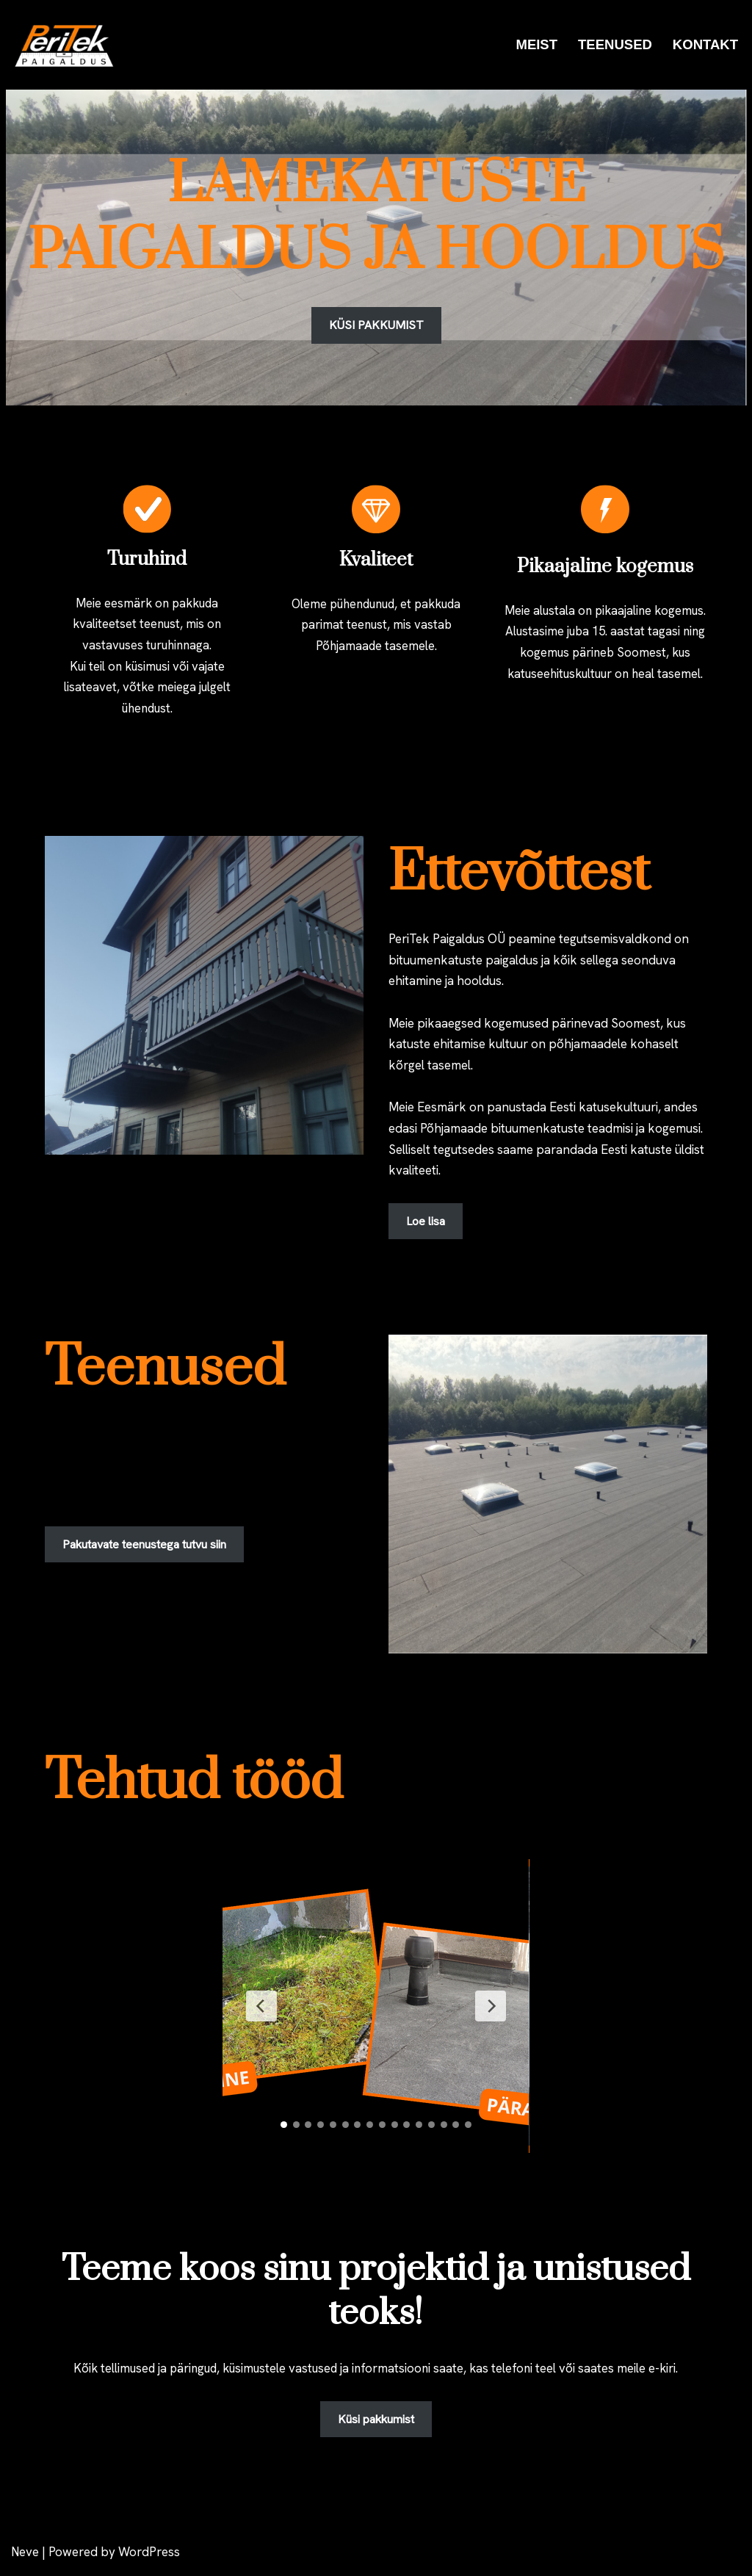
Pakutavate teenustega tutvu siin (144, 1548)
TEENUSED (613, 44)
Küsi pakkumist (376, 2423)
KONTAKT (705, 44)
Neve (25, 2556)
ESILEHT (464, 44)
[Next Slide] (489, 2009)
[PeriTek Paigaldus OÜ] (70, 44)
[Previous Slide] (262, 2009)
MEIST (535, 44)
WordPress (149, 2556)
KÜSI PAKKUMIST (376, 325)
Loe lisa (425, 1225)
